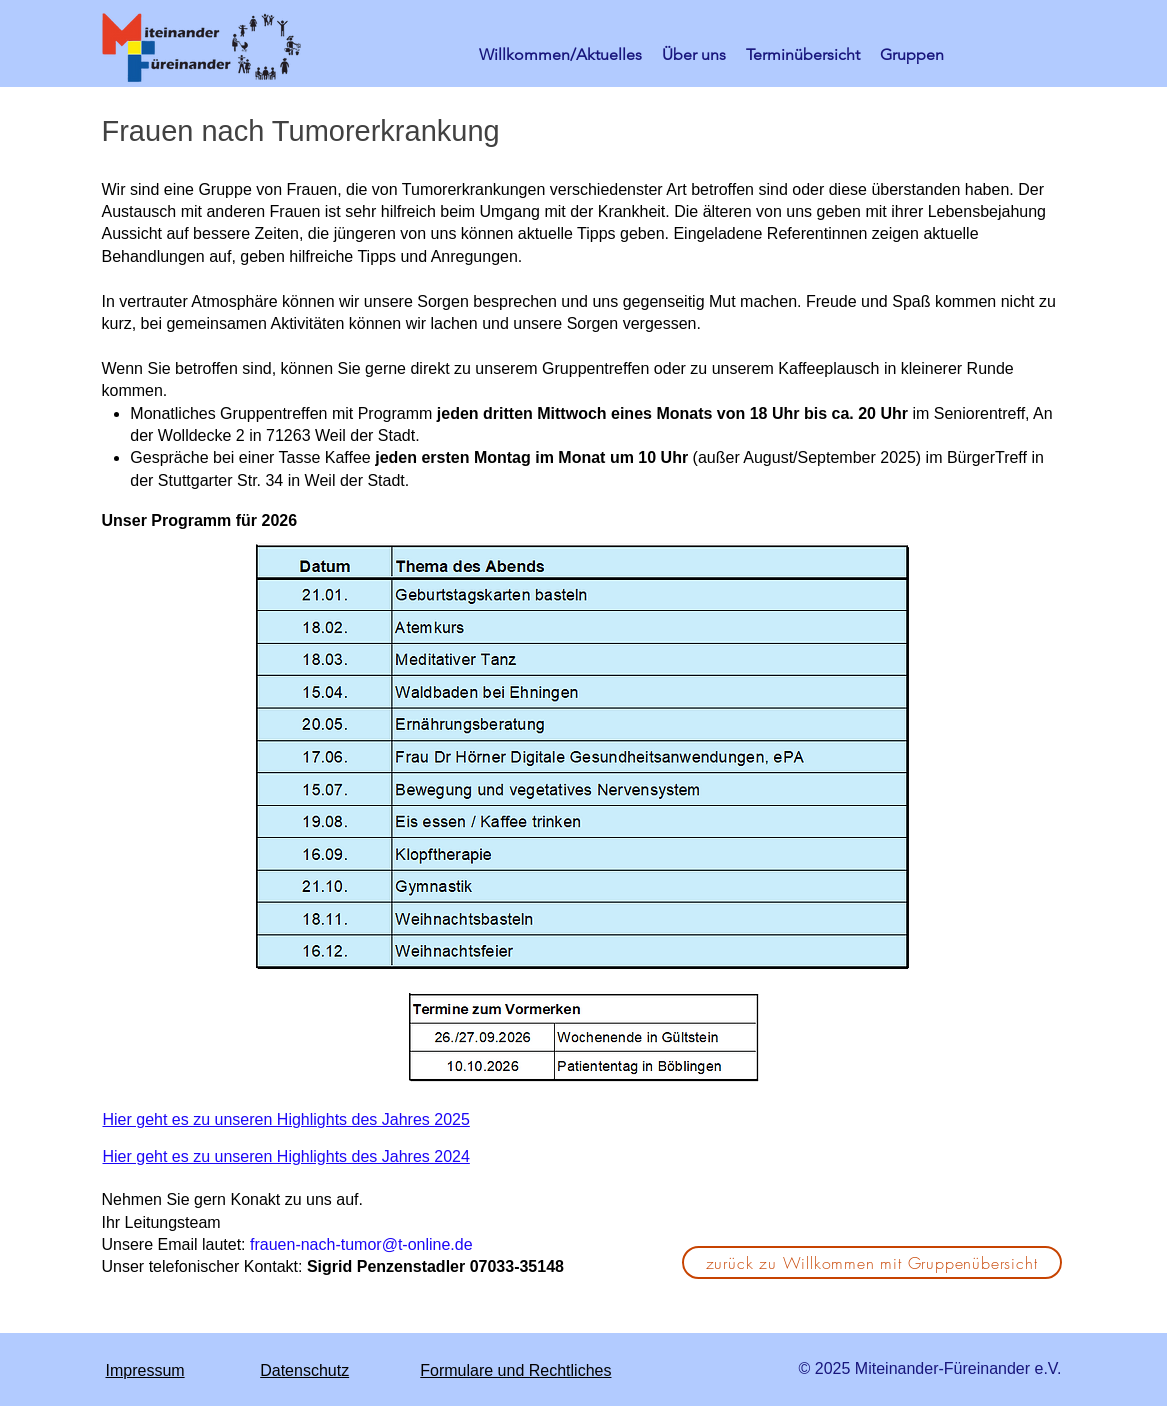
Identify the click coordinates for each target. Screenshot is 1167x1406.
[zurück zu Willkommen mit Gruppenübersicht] (872, 1262)
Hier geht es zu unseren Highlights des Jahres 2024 (286, 1156)
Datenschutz (304, 1370)
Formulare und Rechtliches (515, 1370)
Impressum (145, 1370)
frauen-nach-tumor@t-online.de (361, 1244)
